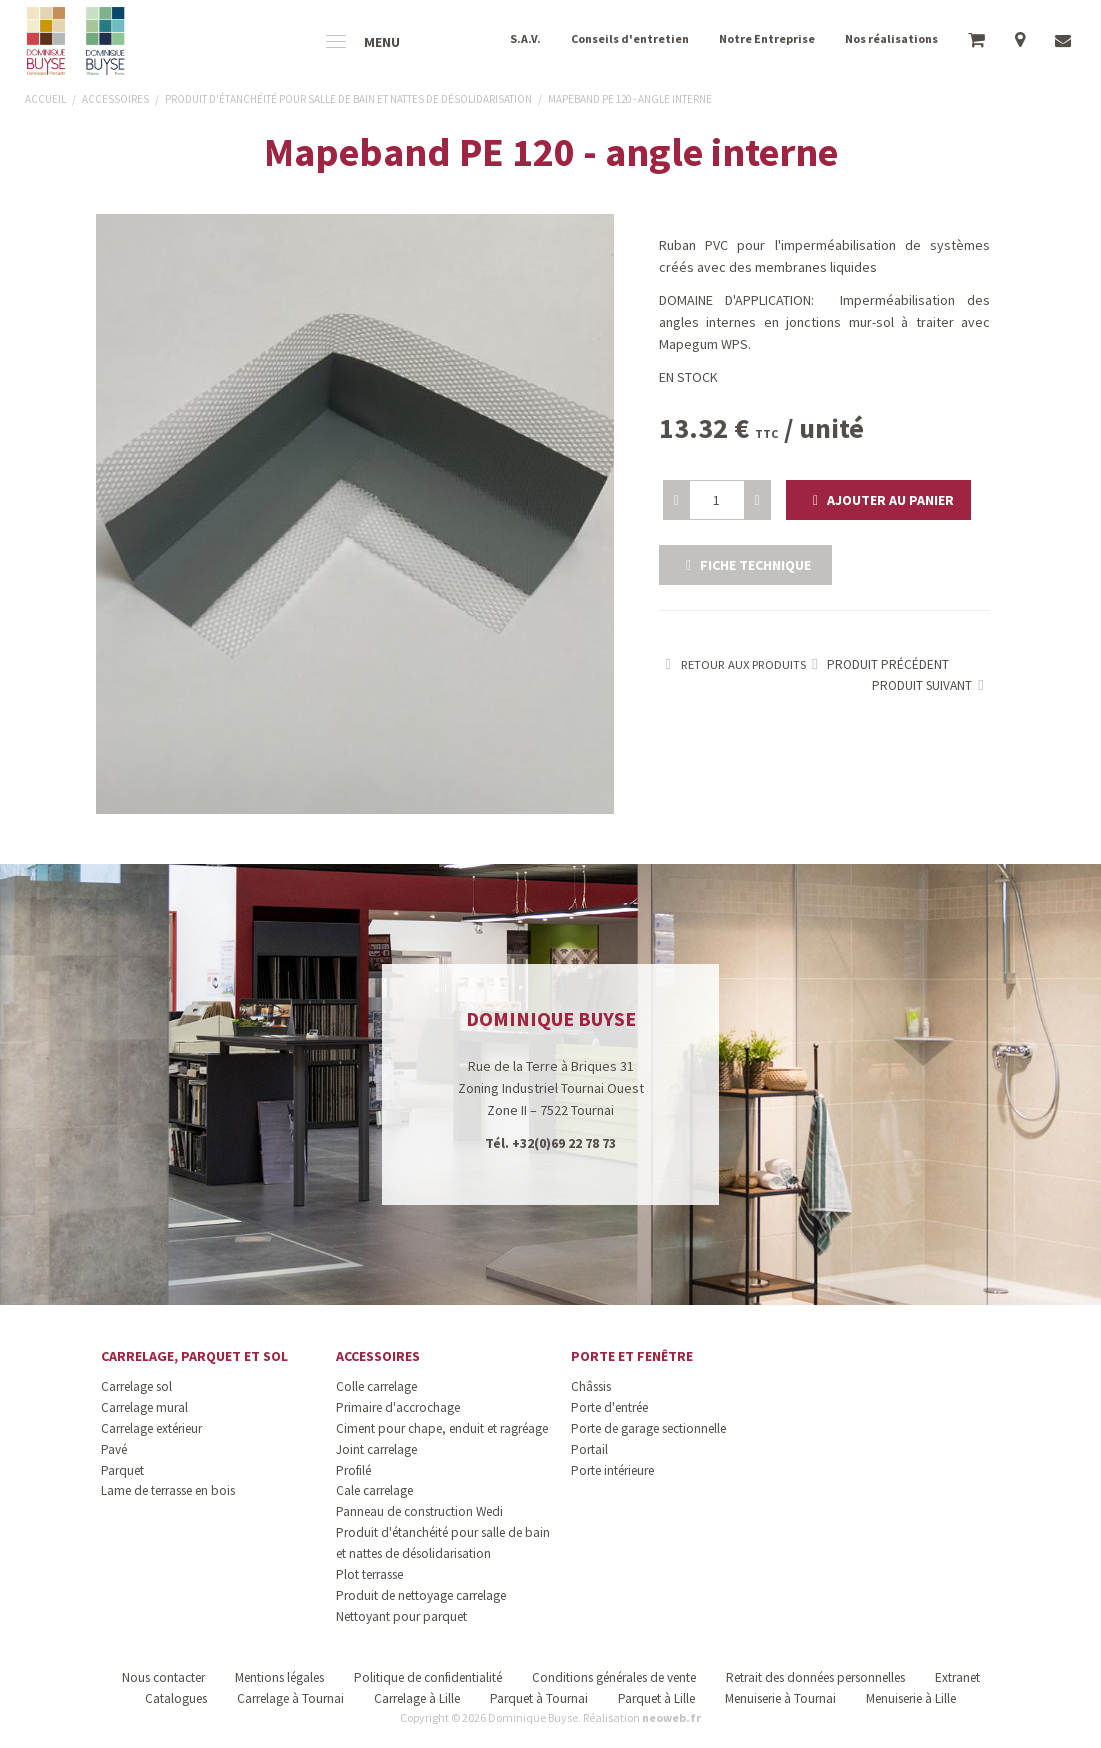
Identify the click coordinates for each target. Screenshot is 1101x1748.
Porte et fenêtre (632, 1356)
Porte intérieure (612, 1470)
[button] (879, 500)
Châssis (591, 1386)
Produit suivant (931, 685)
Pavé (114, 1449)
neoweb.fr (671, 1717)
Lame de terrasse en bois (168, 1490)
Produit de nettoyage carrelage (421, 1595)
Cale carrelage (374, 1490)
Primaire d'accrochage (398, 1407)
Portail (589, 1449)
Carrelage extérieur (151, 1428)
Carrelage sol (136, 1386)
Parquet (122, 1470)
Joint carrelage (376, 1449)
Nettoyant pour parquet (401, 1616)
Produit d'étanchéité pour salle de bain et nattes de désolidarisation (443, 1543)
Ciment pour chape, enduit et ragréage (442, 1428)
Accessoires (378, 1356)
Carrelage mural (144, 1407)
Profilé (353, 1470)
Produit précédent (878, 664)
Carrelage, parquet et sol (194, 1356)
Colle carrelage (376, 1386)
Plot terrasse (369, 1574)
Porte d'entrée (609, 1407)
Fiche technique (746, 565)
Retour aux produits (732, 664)
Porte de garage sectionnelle (648, 1428)
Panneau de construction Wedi (419, 1511)
